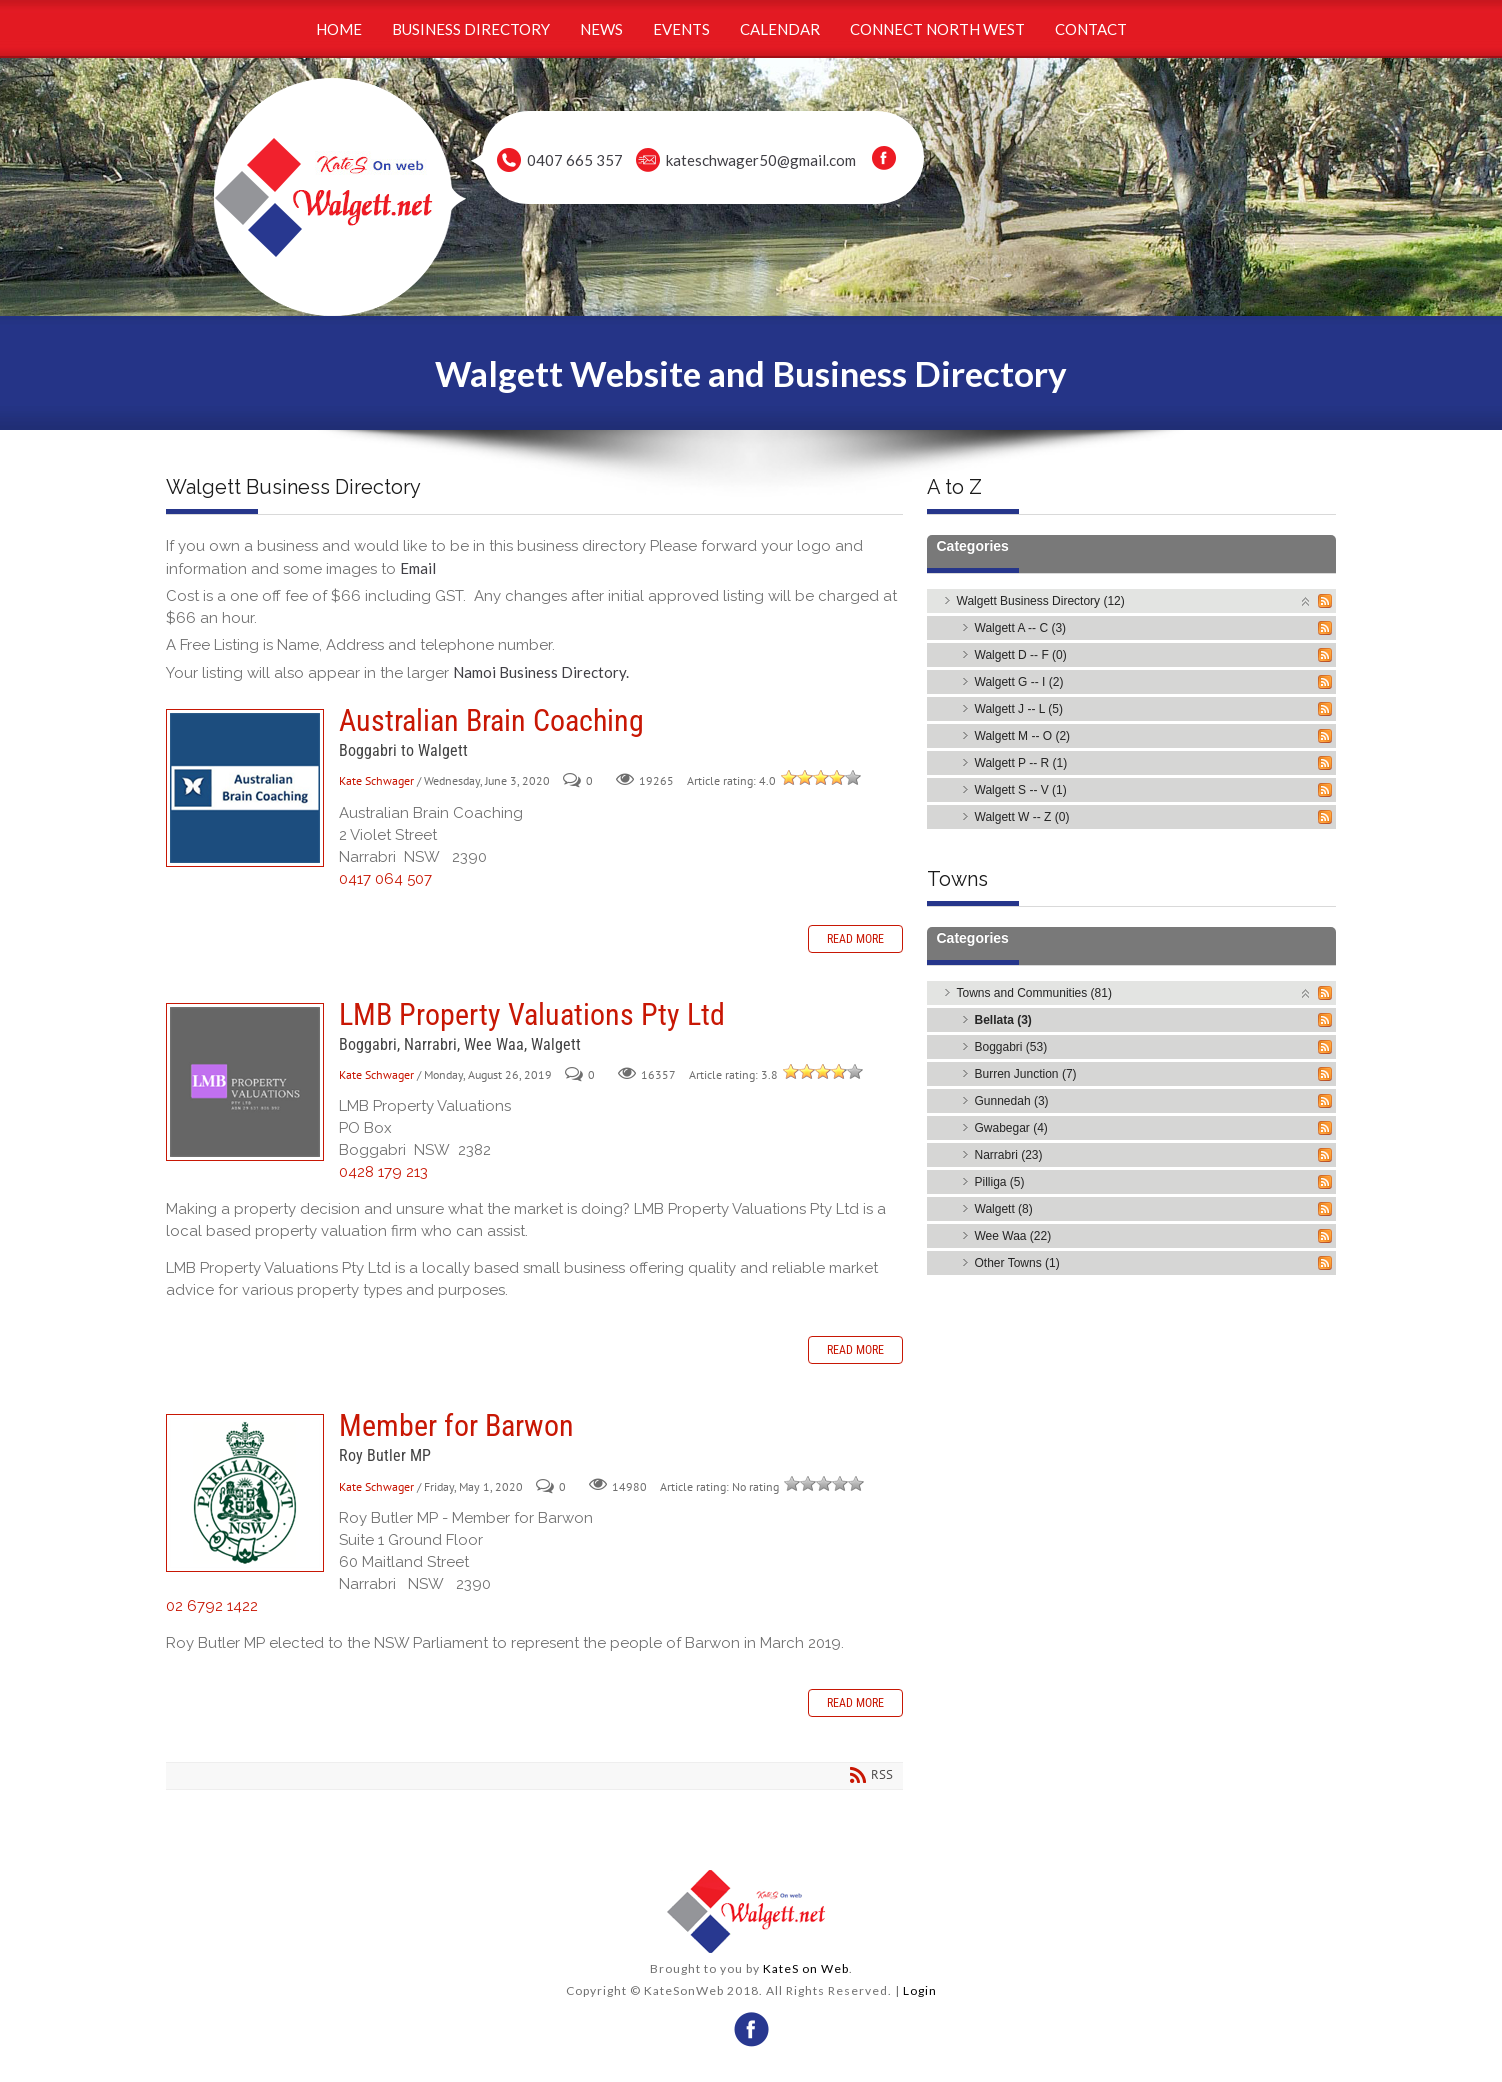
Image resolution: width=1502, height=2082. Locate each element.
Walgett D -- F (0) (1021, 655)
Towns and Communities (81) (1034, 993)
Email (418, 568)
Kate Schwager (376, 780)
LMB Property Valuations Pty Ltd (245, 1082)
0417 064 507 (385, 879)
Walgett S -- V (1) (1021, 790)
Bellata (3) (1003, 1020)
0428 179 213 (383, 1172)
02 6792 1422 (212, 1606)
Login (920, 1990)
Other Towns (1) (1017, 1263)
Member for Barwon (245, 1493)
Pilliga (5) (1000, 1182)
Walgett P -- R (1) (1021, 763)
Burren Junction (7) (1026, 1074)
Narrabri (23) (1009, 1155)
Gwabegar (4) (1011, 1128)
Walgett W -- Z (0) (1022, 817)
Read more (855, 939)
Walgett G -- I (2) (1019, 682)
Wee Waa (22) (1013, 1236)
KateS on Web (806, 1968)
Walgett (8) (1004, 1209)
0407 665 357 (575, 160)
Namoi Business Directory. (541, 672)
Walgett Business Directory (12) (1041, 601)
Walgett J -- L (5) (1019, 709)
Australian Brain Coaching (245, 788)
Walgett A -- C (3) (1021, 628)
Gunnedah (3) (1012, 1101)
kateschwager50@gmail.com (761, 160)
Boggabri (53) (1011, 1047)
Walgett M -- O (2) (1023, 736)
